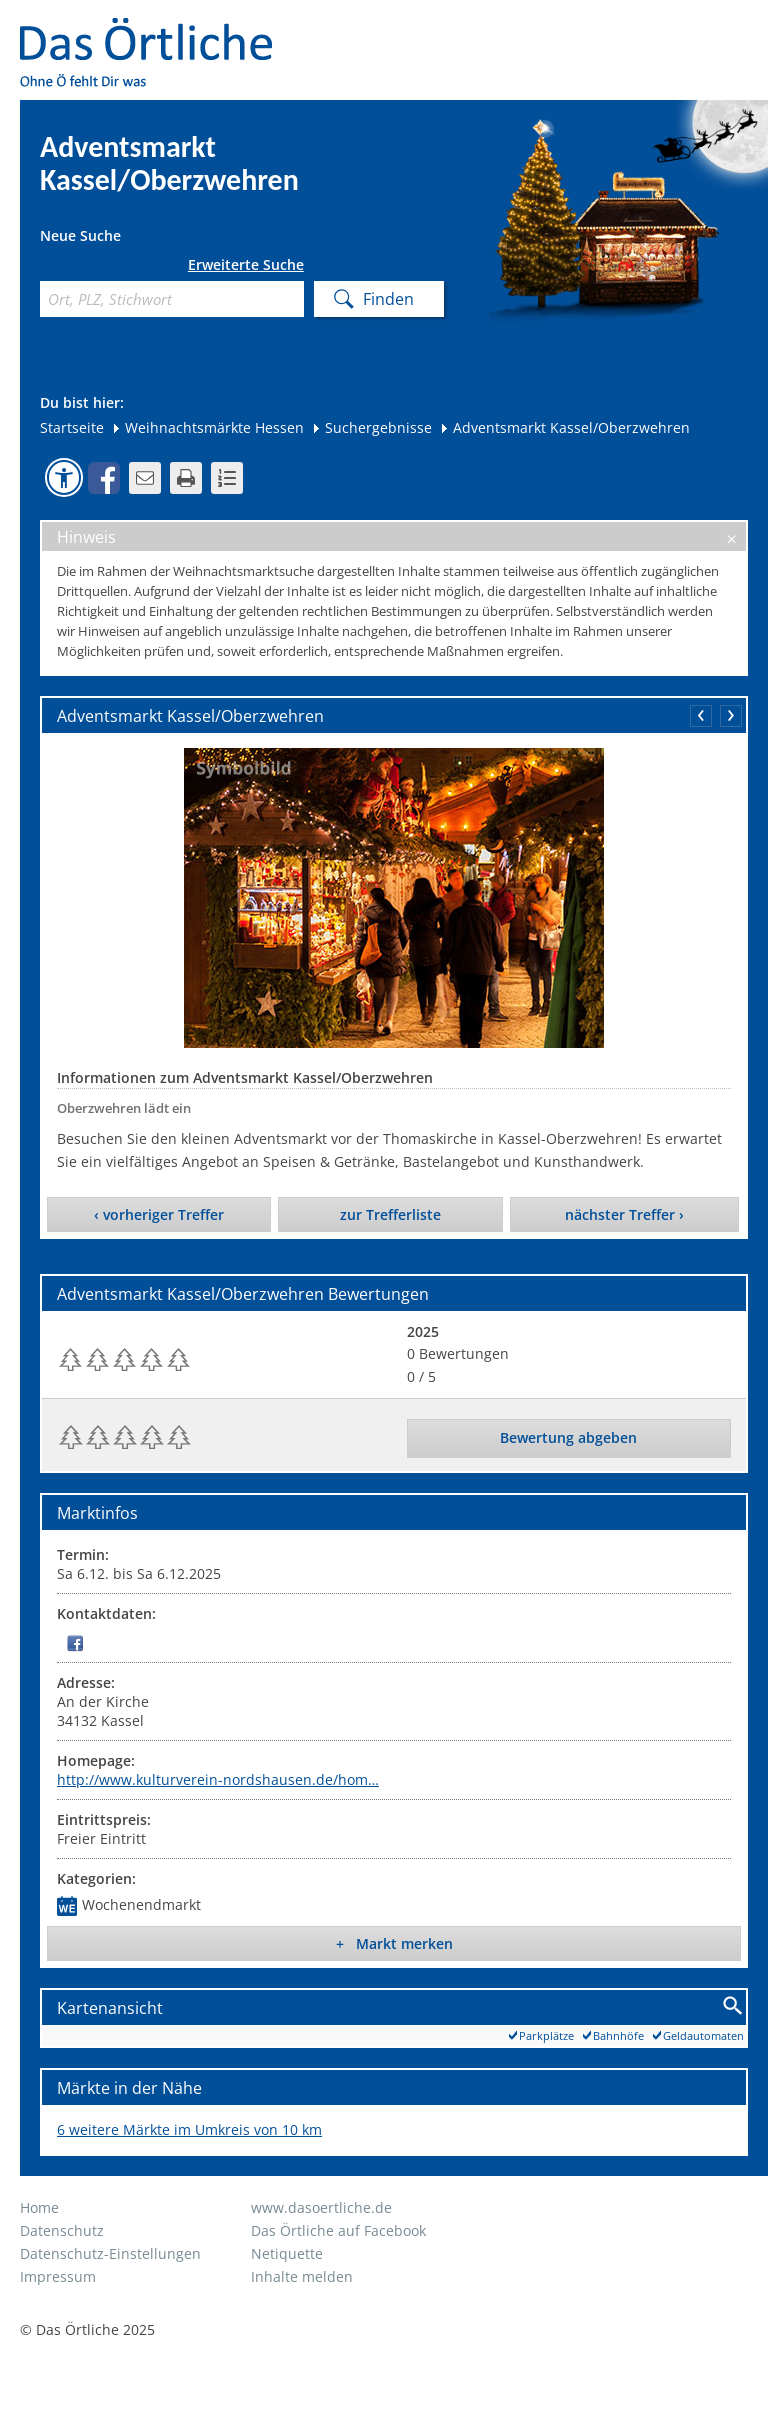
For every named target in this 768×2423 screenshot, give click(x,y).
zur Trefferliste (390, 1214)
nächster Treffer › (624, 1214)
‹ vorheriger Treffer (159, 1214)
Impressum (58, 2276)
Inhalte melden (302, 2276)
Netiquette (287, 2253)
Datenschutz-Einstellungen (110, 2253)
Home (39, 2207)
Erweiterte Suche (246, 265)
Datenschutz (62, 2230)
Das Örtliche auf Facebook (338, 2230)
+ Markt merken (394, 1943)
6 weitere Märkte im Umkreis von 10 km (189, 2129)
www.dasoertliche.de (321, 2207)
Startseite (72, 427)
